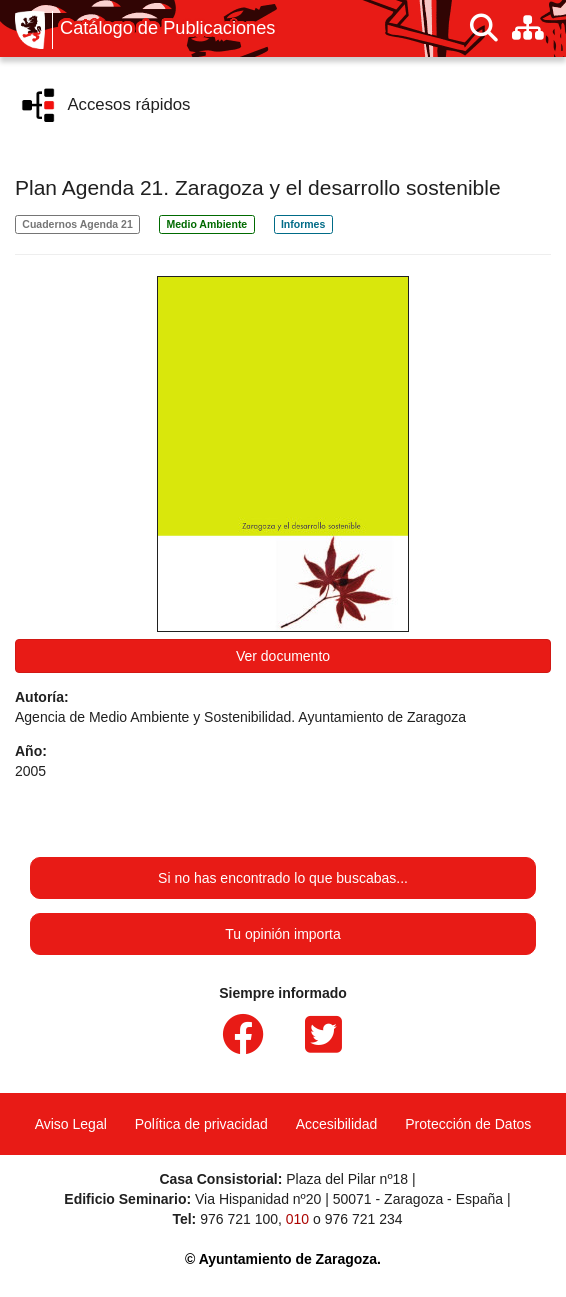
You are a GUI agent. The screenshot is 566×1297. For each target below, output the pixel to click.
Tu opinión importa (282, 934)
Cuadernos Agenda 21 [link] (77, 224)
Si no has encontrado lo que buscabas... (283, 878)
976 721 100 (239, 1219)
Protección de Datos (468, 1124)
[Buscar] (484, 28)
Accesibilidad (337, 1124)
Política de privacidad (201, 1124)
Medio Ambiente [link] (207, 224)
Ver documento (283, 656)
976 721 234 (364, 1219)
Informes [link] (303, 224)
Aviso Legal (71, 1124)
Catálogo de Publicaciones (167, 28)
